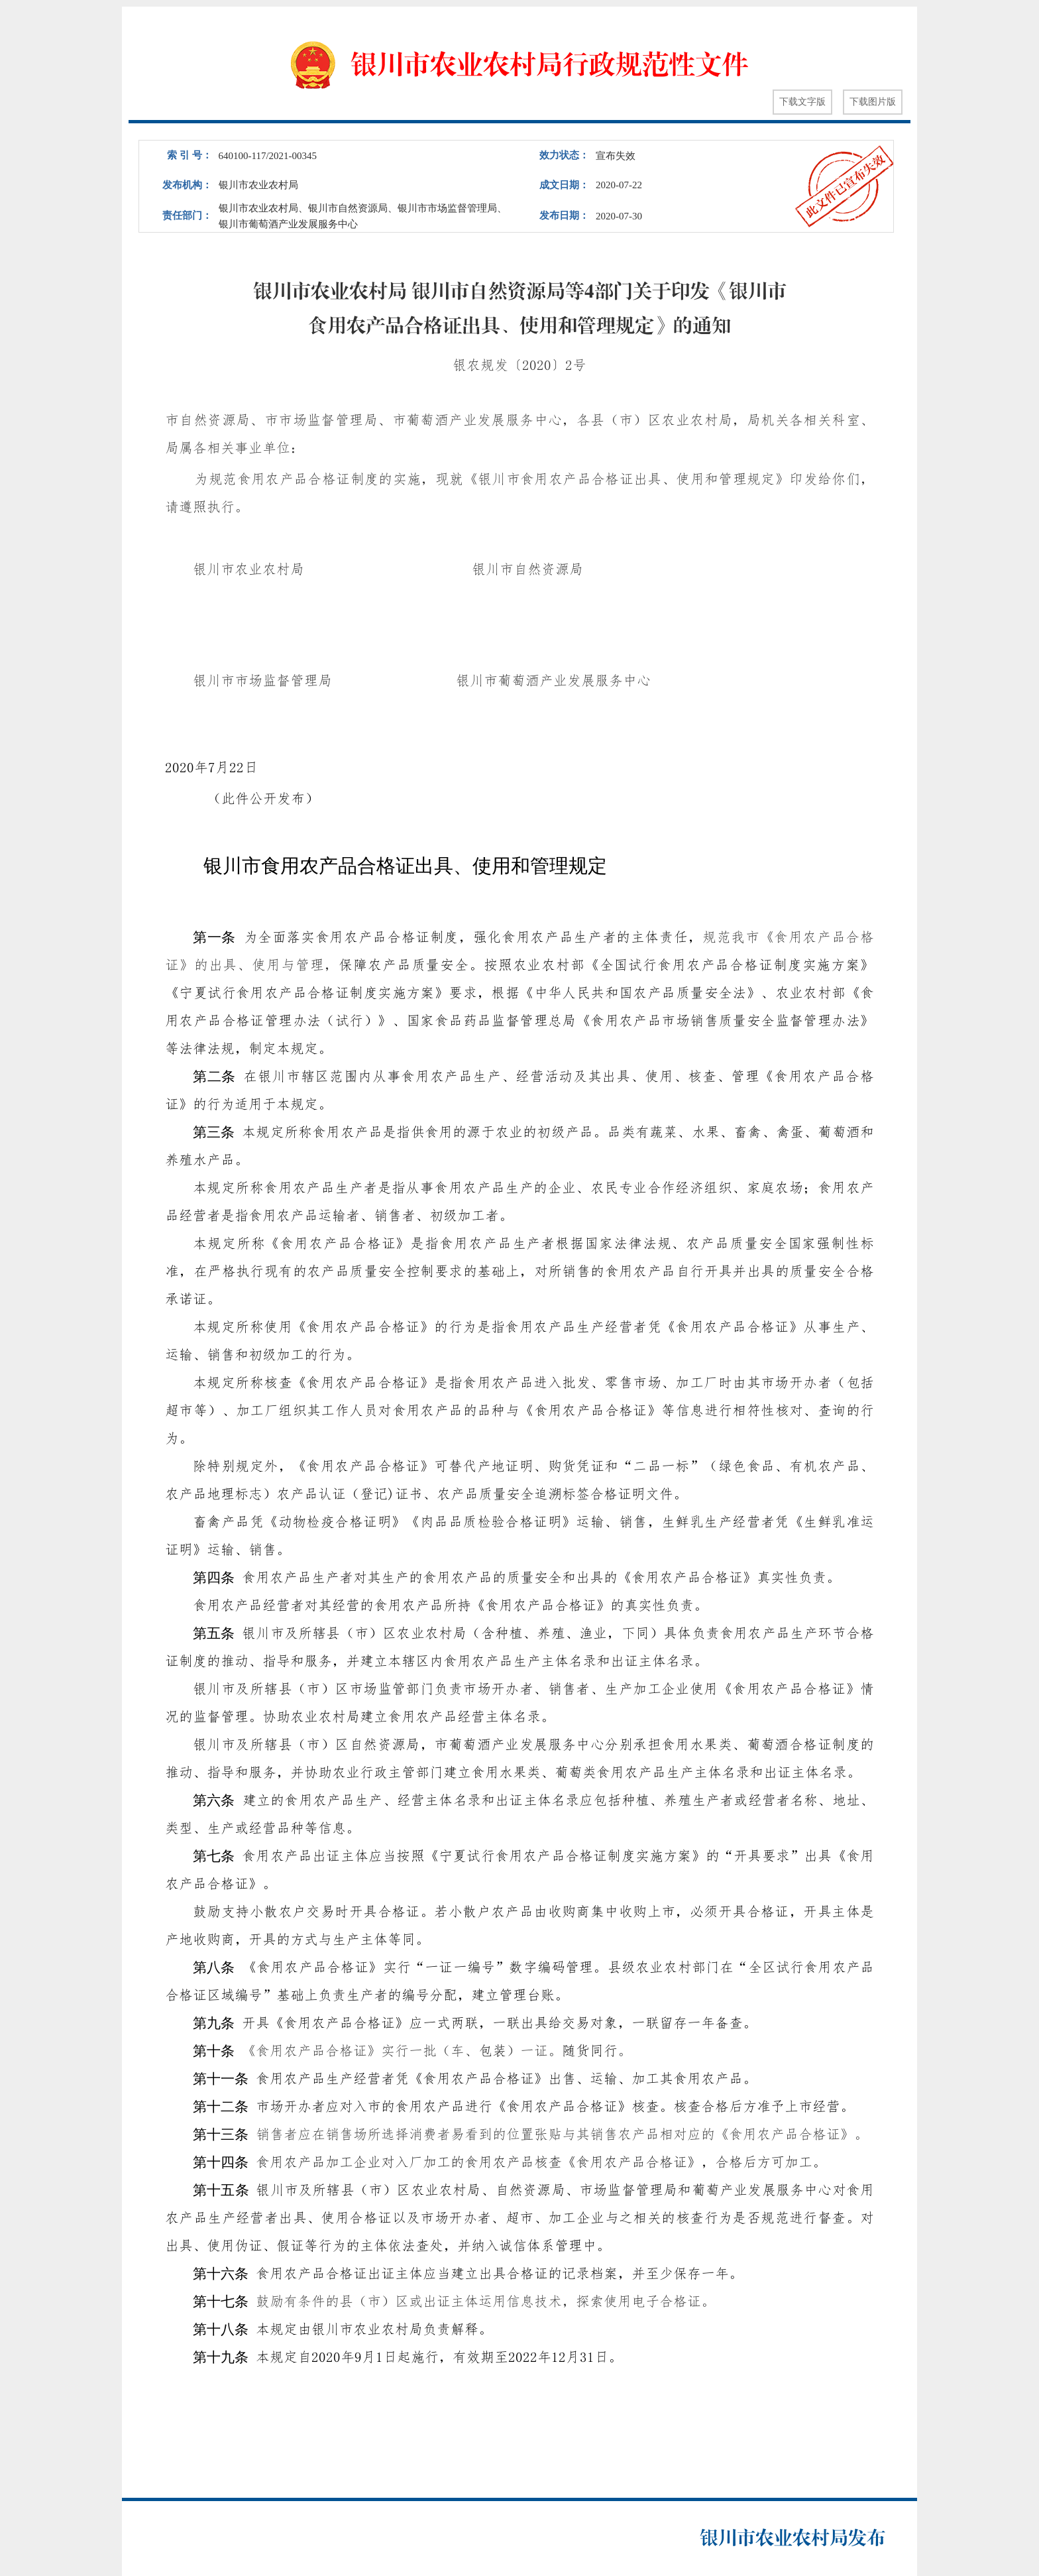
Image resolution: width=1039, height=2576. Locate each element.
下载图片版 (872, 102)
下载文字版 (802, 102)
